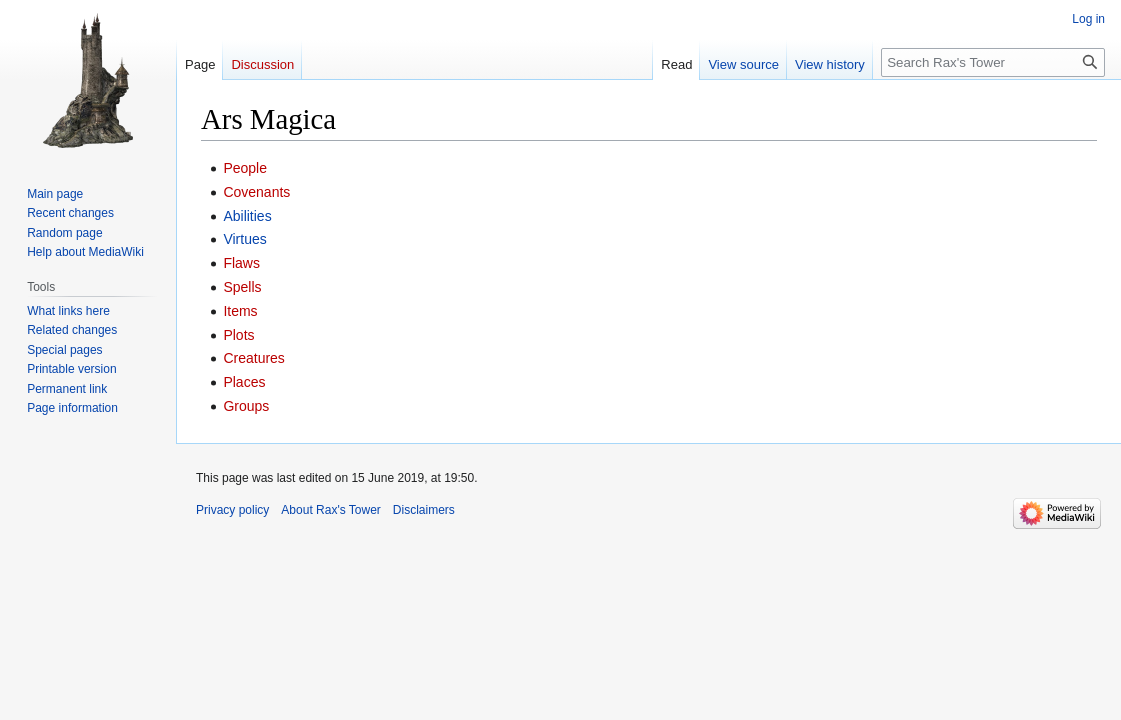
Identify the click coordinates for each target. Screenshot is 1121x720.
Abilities (247, 216)
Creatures (253, 358)
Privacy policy (232, 510)
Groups (246, 406)
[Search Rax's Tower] (993, 62)
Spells (242, 287)
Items (240, 311)
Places (244, 382)
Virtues (244, 239)
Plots (238, 335)
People (245, 168)
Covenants (256, 192)
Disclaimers (424, 510)
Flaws (241, 263)
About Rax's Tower (330, 510)
